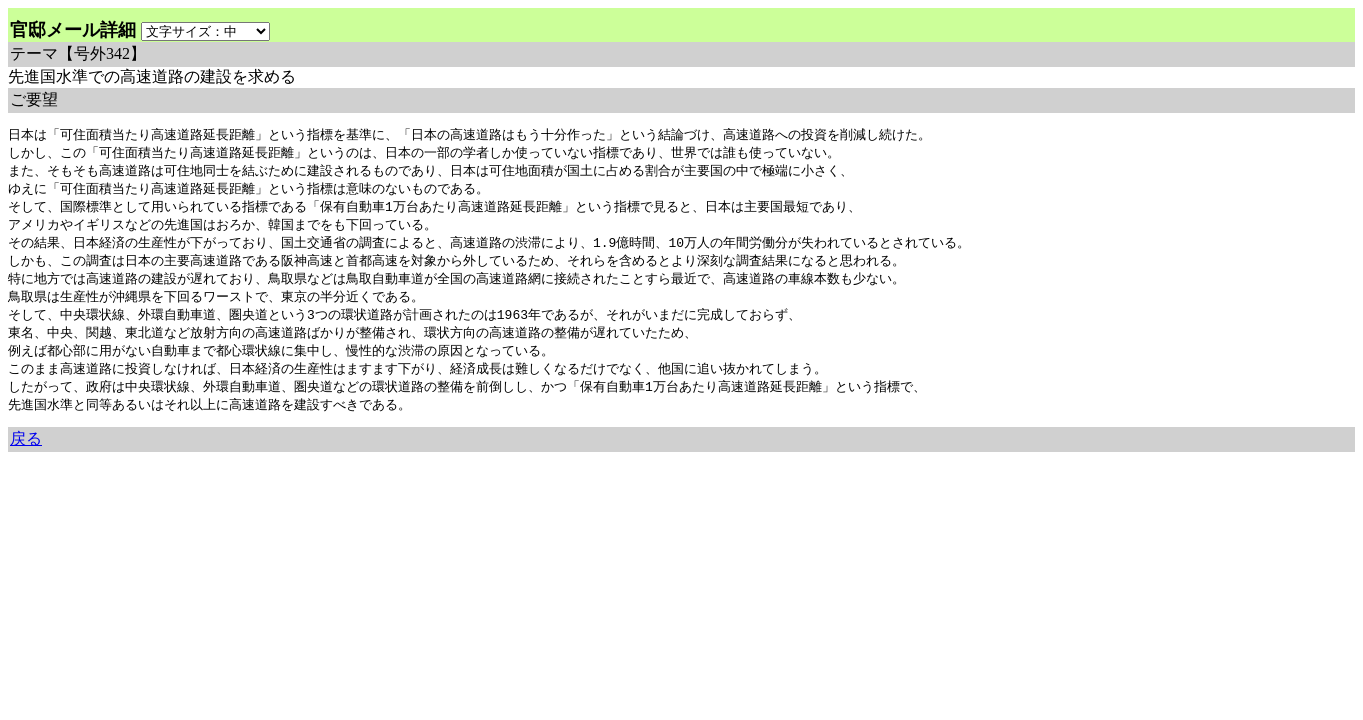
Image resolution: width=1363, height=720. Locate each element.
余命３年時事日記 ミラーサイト (210, 474)
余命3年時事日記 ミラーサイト (343, 474)
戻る (26, 454)
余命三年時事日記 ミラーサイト (75, 474)
